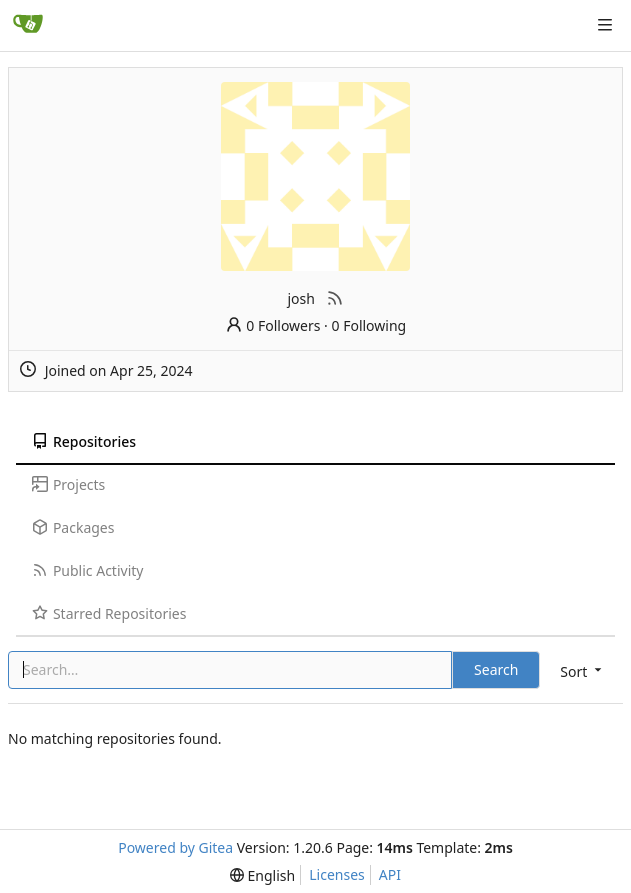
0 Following (369, 325)
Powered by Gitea (175, 847)
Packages (73, 527)
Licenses (337, 874)
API (390, 874)
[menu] (582, 671)
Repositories (84, 441)
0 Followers (273, 325)
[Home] (28, 25)
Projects (68, 484)
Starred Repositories (109, 613)
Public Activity (87, 570)
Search (496, 669)
